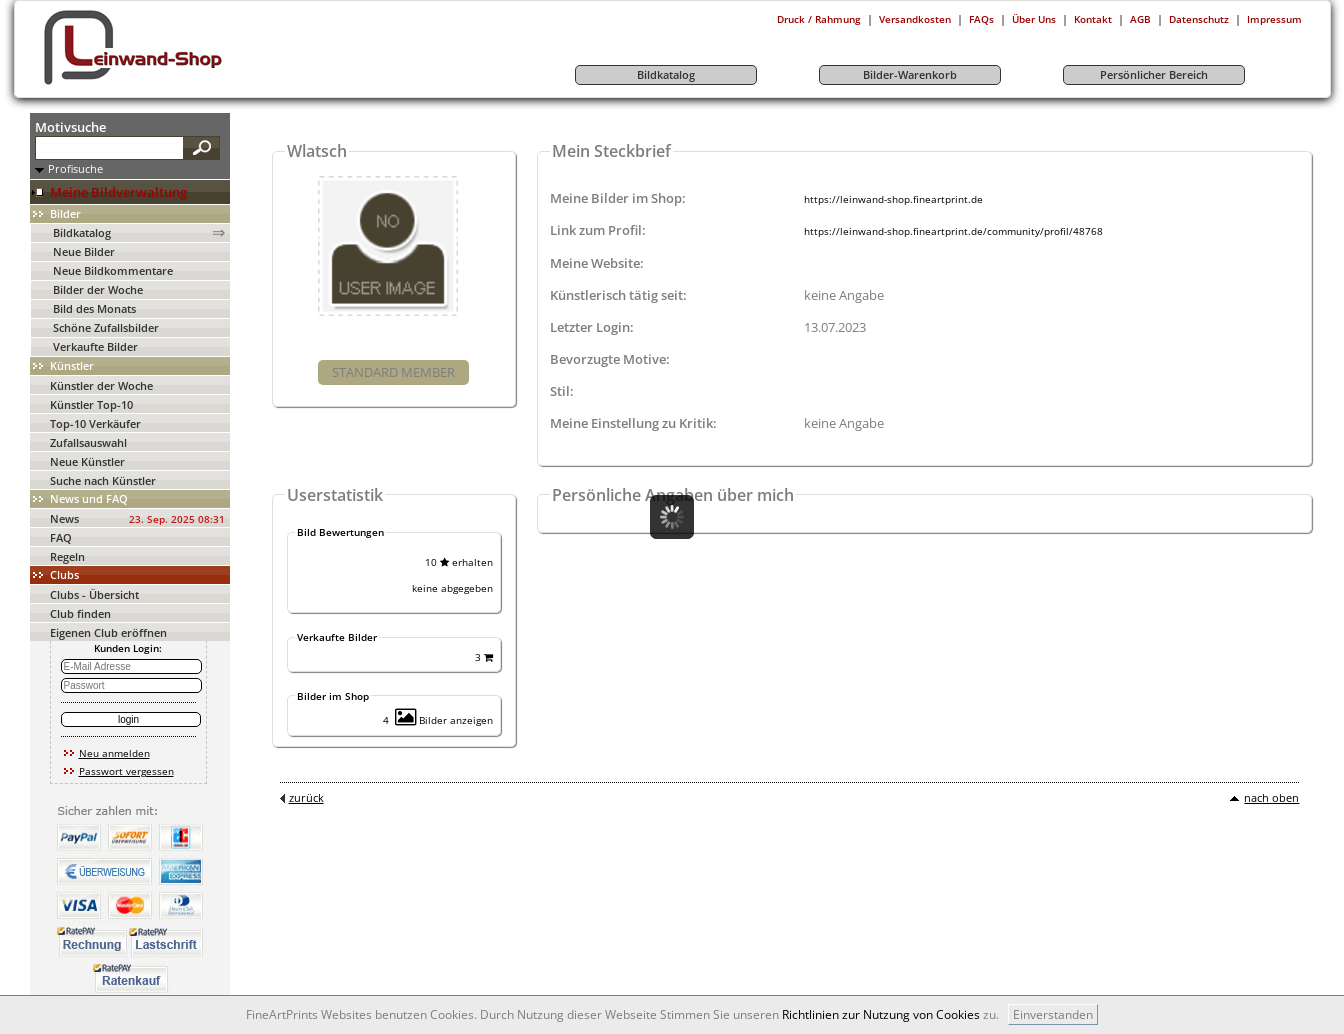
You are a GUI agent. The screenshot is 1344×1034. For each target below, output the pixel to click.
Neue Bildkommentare (113, 270)
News (64, 518)
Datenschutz (1199, 19)
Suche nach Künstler (103, 480)
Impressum (1274, 19)
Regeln (67, 556)
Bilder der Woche (98, 289)
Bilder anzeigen (444, 720)
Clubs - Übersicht (94, 594)
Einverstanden (1053, 1014)
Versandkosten (915, 19)
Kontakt (1093, 19)
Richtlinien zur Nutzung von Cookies (881, 1014)
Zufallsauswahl (88, 442)
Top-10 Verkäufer (95, 423)
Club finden (80, 613)
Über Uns (1034, 19)
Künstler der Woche (101, 385)
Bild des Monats (94, 308)
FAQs (981, 19)
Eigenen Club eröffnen (108, 632)
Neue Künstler (87, 461)
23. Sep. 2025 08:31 (177, 519)
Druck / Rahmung (819, 19)
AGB (1140, 19)
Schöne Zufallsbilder (106, 327)
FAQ (61, 537)
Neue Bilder (84, 251)
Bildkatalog (82, 232)
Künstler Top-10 (91, 404)
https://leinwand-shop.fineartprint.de (893, 199)
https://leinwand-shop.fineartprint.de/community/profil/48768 (953, 231)
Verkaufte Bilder (95, 346)
